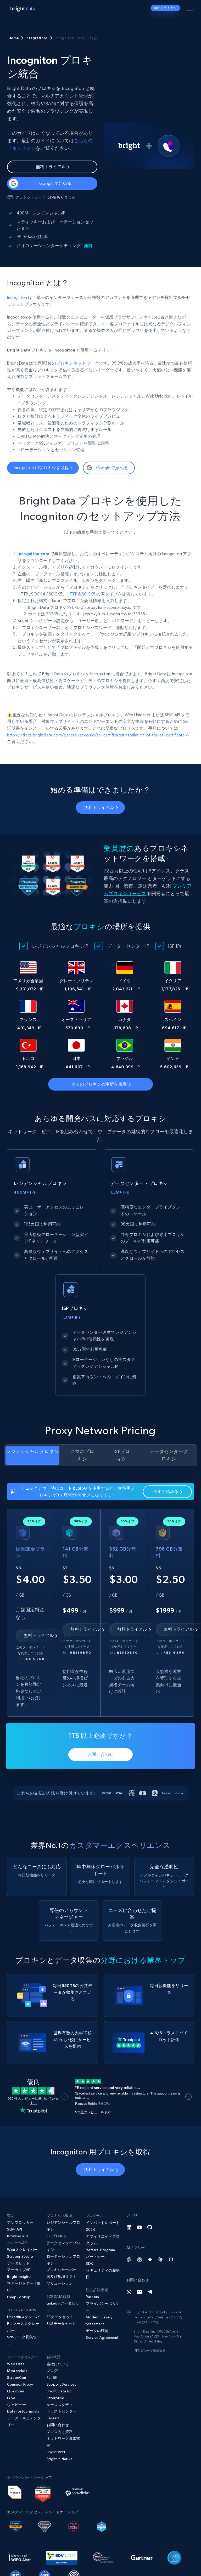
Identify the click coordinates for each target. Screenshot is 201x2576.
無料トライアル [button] (165, 8)
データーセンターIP (128, 946)
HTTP (72, 594)
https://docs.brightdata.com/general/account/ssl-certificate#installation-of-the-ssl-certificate (96, 735)
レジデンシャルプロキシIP (60, 946)
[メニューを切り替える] (190, 9)
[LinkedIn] (129, 2227)
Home (13, 38)
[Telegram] (150, 2292)
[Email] (139, 2292)
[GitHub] (150, 2227)
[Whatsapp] (129, 2292)
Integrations (36, 38)
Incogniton (17, 297)
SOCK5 (89, 594)
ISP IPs (175, 946)
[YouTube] (139, 2227)
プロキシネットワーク (77, 363)
